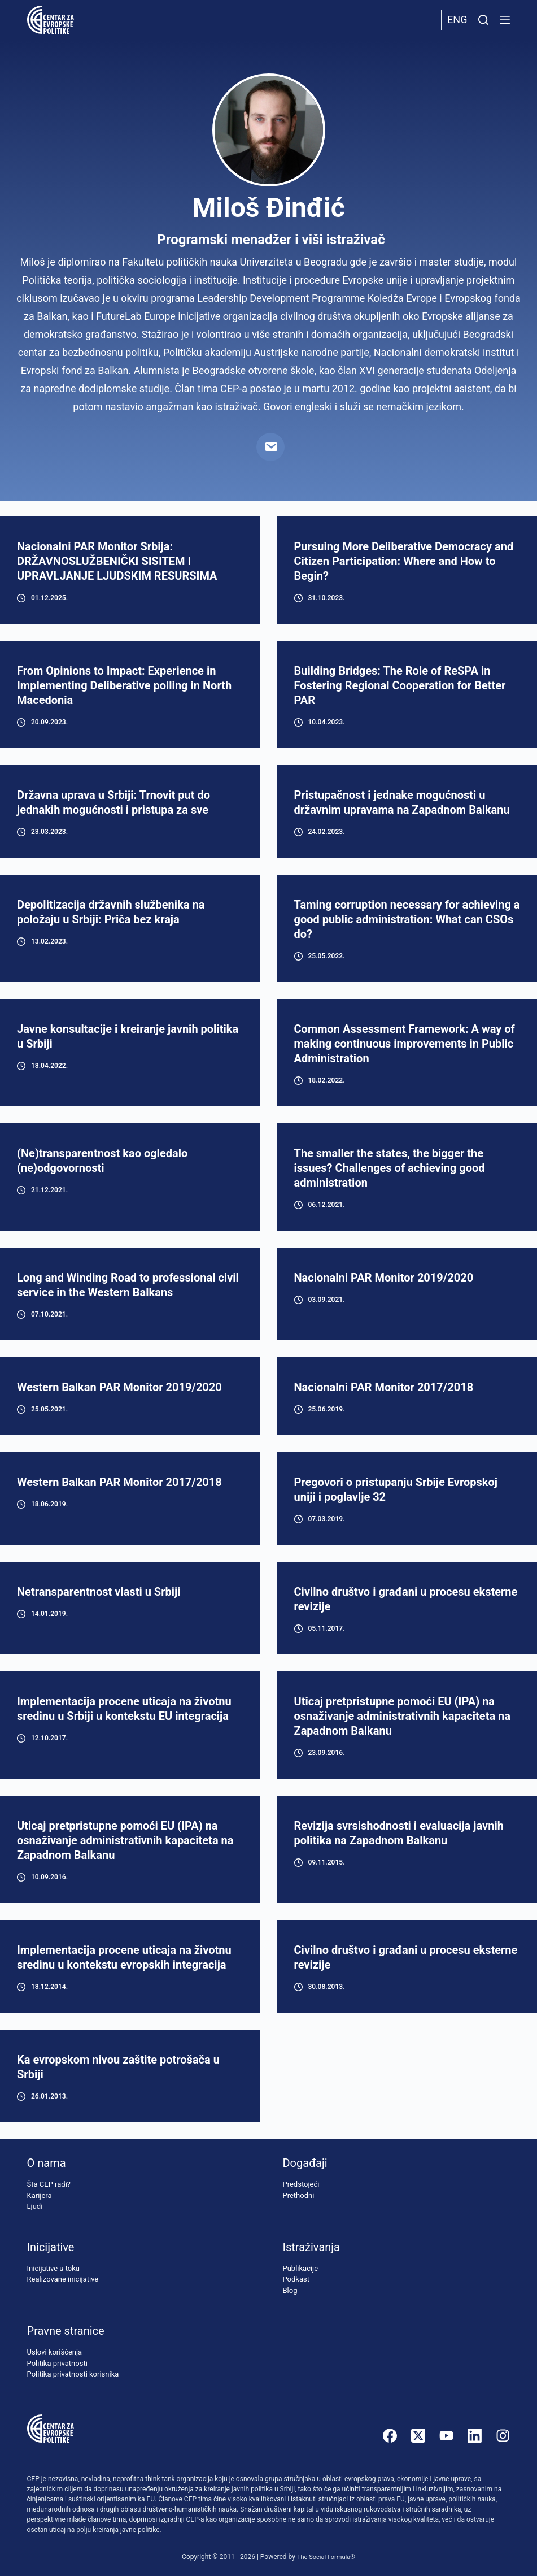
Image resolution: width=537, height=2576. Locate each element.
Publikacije (300, 2268)
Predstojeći (300, 2184)
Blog (289, 2290)
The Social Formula (323, 2557)
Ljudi (35, 2207)
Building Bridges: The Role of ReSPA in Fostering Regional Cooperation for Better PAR (400, 685)
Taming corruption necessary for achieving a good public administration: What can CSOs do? (407, 919)
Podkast (295, 2279)
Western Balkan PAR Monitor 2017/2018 (119, 1482)
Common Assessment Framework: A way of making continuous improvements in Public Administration (404, 1043)
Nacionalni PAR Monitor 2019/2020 (384, 1277)
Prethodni (298, 2195)
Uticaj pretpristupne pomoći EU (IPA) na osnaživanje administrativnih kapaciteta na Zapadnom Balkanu (402, 1716)
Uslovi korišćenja (54, 2352)
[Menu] (505, 20)
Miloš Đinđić (268, 208)
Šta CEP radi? (49, 2184)
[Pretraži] (483, 20)
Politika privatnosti (57, 2363)
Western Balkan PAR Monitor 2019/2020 (119, 1387)
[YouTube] (446, 2436)
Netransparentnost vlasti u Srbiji (99, 1591)
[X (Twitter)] (418, 2436)
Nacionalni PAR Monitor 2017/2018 (384, 1387)
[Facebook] (390, 2436)
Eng (457, 19)
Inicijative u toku (53, 2268)
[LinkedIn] (475, 2436)
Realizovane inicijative (63, 2279)
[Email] (270, 447)
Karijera (39, 2195)
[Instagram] (503, 2436)
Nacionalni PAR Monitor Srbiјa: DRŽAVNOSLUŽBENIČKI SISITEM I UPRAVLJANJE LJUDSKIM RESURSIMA (117, 561)
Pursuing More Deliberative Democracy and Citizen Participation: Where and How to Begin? (404, 561)
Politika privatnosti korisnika (73, 2374)
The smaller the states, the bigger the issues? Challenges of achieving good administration (389, 1167)
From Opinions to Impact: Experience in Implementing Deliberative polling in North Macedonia (124, 685)
